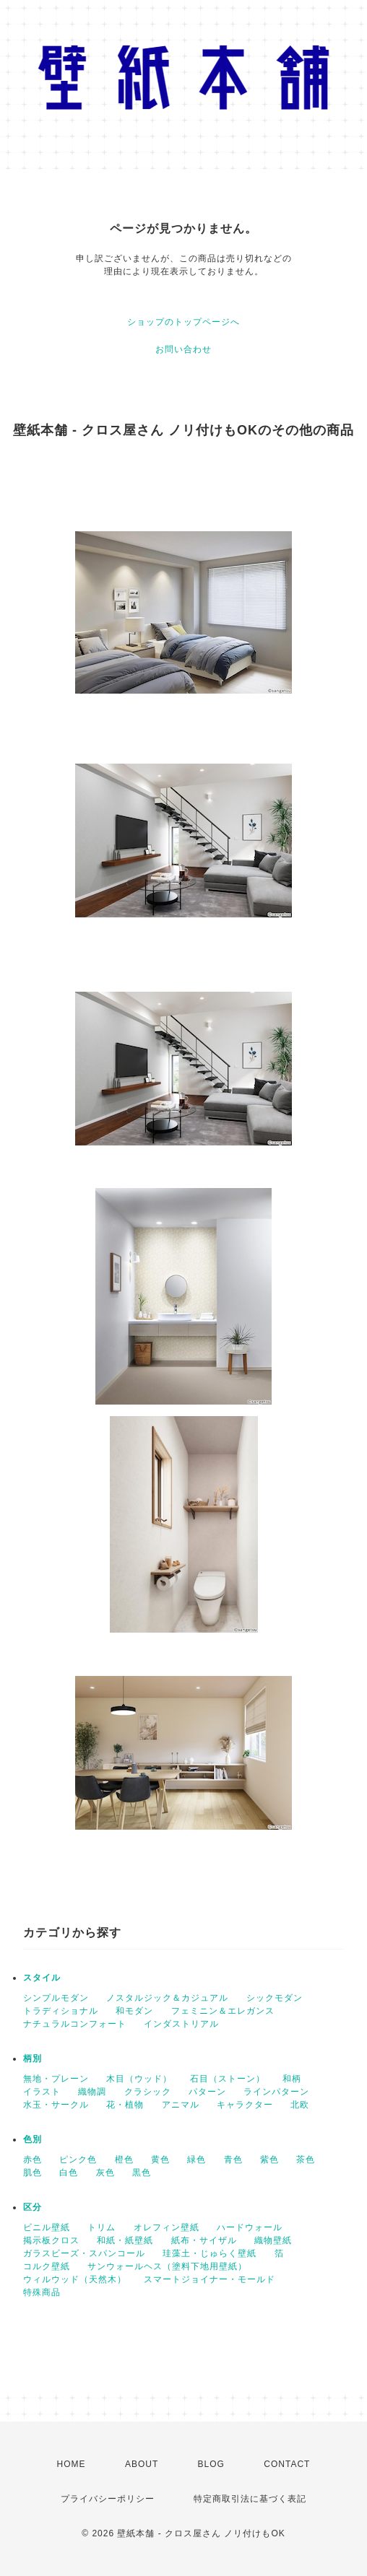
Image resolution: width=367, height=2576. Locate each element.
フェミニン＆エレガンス (223, 2011)
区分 (32, 2207)
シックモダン (274, 1998)
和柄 (291, 2079)
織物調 (92, 2092)
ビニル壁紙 (46, 2227)
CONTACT (287, 2464)
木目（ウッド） (139, 2079)
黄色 (160, 2159)
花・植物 (125, 2105)
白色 (68, 2172)
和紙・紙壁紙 (125, 2240)
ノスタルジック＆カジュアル (167, 1998)
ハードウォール (249, 2227)
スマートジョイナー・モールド (209, 2279)
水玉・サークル (56, 2105)
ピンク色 (78, 2159)
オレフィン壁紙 (166, 2227)
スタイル (42, 1978)
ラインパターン (276, 2092)
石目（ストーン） (227, 2079)
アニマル (180, 2105)
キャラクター (245, 2105)
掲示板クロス (51, 2240)
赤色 (32, 2159)
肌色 (32, 2172)
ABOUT (141, 2464)
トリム (101, 2227)
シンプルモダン (56, 1998)
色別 (32, 2139)
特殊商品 (42, 2292)
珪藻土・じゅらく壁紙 (209, 2253)
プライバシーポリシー (108, 2499)
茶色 (305, 2159)
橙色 (124, 2159)
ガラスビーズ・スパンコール (84, 2253)
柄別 (32, 2058)
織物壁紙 (273, 2240)
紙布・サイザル (204, 2240)
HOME (71, 2464)
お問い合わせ (183, 349)
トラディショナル (60, 2011)
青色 (233, 2159)
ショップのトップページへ (183, 322)
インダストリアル (181, 2024)
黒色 (141, 2172)
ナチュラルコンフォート (74, 2024)
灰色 (105, 2172)
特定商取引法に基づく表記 (250, 2499)
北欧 (299, 2105)
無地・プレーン (56, 2079)
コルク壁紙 (46, 2266)
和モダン (134, 2011)
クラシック (147, 2092)
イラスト (42, 2092)
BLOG (211, 2464)
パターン (207, 2092)
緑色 (196, 2159)
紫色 (269, 2159)
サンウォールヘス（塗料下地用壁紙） (167, 2266)
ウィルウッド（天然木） (74, 2279)
